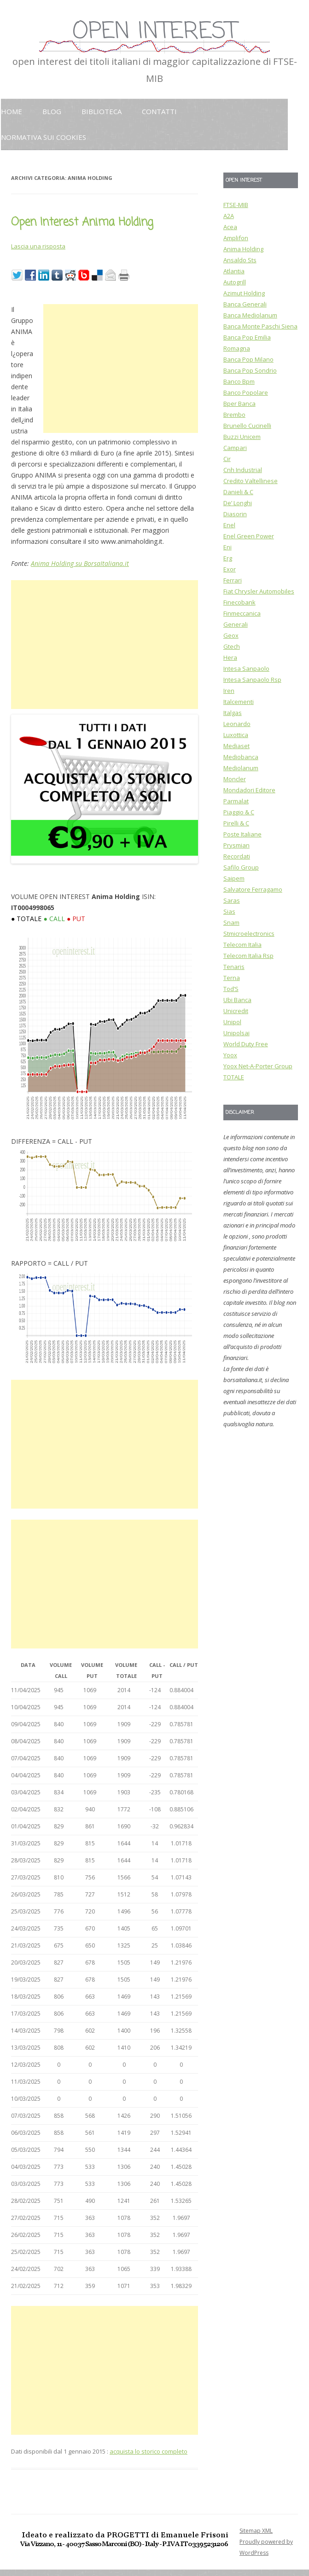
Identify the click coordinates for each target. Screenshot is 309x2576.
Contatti (159, 111)
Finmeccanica (242, 613)
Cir (227, 459)
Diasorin (235, 514)
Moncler (234, 779)
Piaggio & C (238, 812)
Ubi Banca (237, 1000)
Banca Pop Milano (248, 359)
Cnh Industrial (242, 470)
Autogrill (234, 282)
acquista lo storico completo (148, 2451)
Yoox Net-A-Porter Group (257, 1066)
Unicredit (235, 1011)
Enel (229, 525)
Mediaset (236, 746)
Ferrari (232, 580)
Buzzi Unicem (242, 436)
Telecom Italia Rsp (248, 955)
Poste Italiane (242, 834)
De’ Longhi (237, 503)
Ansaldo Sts (240, 260)
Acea (230, 227)
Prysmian (236, 845)
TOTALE (233, 1077)
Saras (231, 900)
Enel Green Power (248, 536)
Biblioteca (102, 111)
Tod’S (231, 989)
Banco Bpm (239, 381)
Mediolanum (240, 768)
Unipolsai (236, 1033)
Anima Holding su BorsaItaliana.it (80, 563)
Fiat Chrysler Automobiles (258, 591)
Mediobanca (240, 757)
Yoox (230, 1055)
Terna (231, 978)
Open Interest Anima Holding (82, 222)
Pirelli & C (236, 823)
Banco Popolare (245, 392)
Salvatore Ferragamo (252, 889)
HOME (11, 111)
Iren (228, 690)
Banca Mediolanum (250, 315)
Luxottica (235, 735)
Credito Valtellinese (250, 481)
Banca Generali (245, 304)
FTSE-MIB (235, 205)
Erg (227, 558)
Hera (230, 657)
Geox (231, 635)
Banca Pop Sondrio (250, 370)
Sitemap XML (256, 2531)
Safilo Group (241, 867)
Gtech (231, 646)
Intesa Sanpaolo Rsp (252, 679)
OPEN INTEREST (154, 32)
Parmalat (236, 801)
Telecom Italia (242, 944)
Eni (227, 547)
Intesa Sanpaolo (246, 668)
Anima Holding (243, 249)
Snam (231, 922)
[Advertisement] (120, 368)
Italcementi (238, 701)
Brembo (234, 414)
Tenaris (234, 966)
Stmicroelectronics (248, 933)
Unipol (232, 1022)
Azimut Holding (244, 293)
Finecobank (239, 602)
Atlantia (234, 271)
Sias (229, 911)
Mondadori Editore (249, 790)
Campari (235, 448)
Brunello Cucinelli (247, 425)
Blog (51, 111)
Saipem (234, 878)
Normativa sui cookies (43, 137)
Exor (229, 569)
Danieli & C (238, 492)
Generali (235, 624)
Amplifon (235, 238)
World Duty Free (245, 1044)
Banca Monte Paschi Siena (260, 326)
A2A (228, 216)
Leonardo (237, 724)
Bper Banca (239, 403)
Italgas (232, 713)
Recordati (236, 856)
